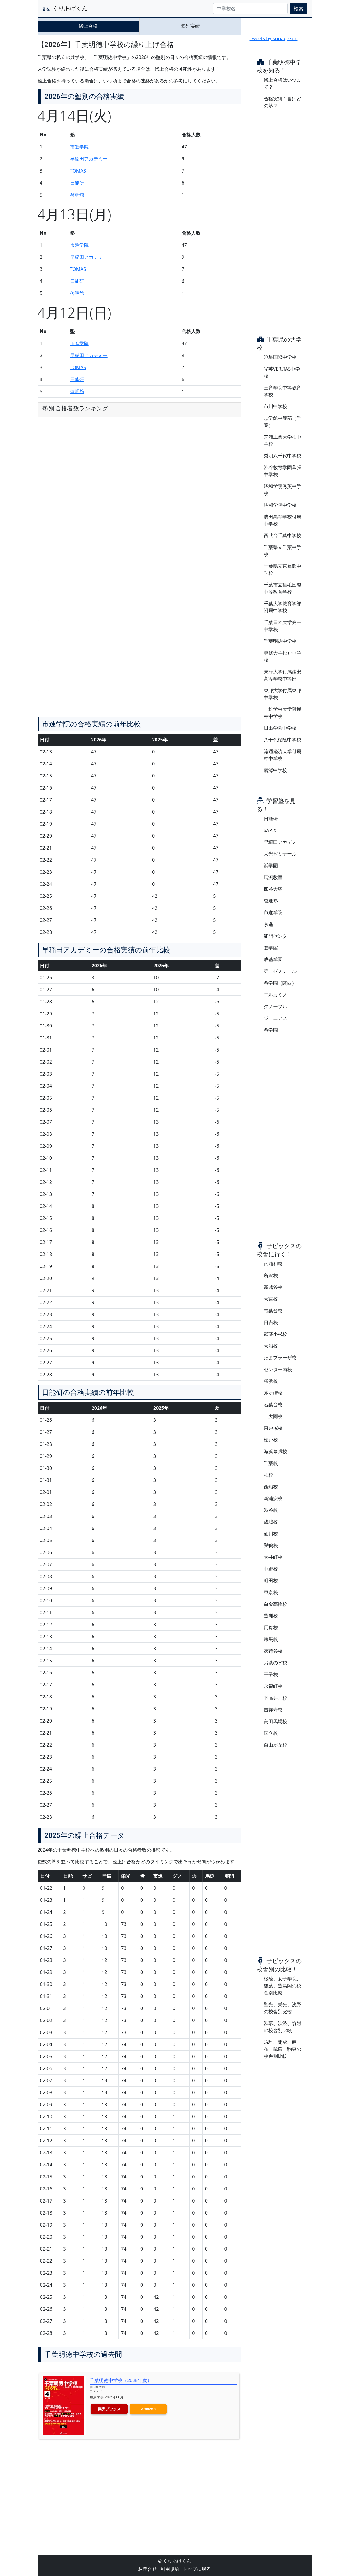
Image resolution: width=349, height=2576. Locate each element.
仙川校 (271, 1533)
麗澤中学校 (275, 770)
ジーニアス (275, 1018)
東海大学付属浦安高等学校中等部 (282, 675)
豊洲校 (271, 1615)
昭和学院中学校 (280, 505)
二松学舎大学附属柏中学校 (282, 712)
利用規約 (170, 2569)
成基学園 (273, 959)
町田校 (271, 1580)
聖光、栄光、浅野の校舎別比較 (282, 2008)
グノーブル (275, 1006)
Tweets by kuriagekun (274, 38)
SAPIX (270, 830)
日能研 (77, 183)
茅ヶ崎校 (273, 1393)
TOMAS (78, 171)
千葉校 (271, 1463)
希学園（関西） (280, 983)
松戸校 (271, 1439)
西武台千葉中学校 (282, 535)
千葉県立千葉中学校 (282, 550)
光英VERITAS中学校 (282, 372)
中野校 (271, 1569)
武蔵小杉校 (275, 1334)
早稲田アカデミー (89, 158)
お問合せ (147, 2569)
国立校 (271, 1733)
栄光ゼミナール (280, 854)
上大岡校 (273, 1416)
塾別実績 (190, 26)
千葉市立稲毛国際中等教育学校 (282, 588)
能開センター (278, 936)
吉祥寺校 (273, 1709)
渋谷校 (271, 1510)
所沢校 (271, 1275)
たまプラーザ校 (280, 1357)
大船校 (271, 1346)
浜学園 (271, 865)
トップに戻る (197, 2569)
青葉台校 (273, 1310)
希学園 (271, 1030)
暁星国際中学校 (280, 357)
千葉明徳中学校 (280, 641)
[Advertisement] (139, 671)
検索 (298, 8)
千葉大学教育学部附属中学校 (282, 607)
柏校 (268, 1475)
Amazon (148, 2409)
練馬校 (271, 1639)
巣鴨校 (271, 1545)
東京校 (271, 1592)
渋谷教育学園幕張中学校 (282, 471)
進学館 (271, 947)
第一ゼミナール (280, 971)
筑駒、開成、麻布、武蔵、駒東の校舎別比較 (282, 2049)
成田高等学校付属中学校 (282, 520)
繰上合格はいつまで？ (282, 83)
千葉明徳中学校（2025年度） (121, 2380)
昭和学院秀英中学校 (282, 489)
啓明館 (77, 195)
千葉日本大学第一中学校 (282, 626)
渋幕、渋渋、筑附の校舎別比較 (282, 2027)
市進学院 (79, 146)
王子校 (271, 1674)
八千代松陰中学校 (282, 739)
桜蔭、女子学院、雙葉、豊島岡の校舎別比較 (282, 1985)
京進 (268, 924)
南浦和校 (273, 1263)
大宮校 (271, 1299)
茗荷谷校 (273, 1651)
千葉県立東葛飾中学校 (282, 569)
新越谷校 (273, 1287)
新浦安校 (273, 1498)
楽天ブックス (109, 2409)
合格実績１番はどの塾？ (282, 102)
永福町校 (273, 1686)
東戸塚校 (273, 1428)
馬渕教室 (273, 877)
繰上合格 (88, 26)
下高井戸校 (275, 1698)
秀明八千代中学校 (282, 455)
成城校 (271, 1522)
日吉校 (271, 1322)
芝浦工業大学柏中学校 (282, 440)
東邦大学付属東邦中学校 (282, 694)
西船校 (271, 1486)
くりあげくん (65, 8)
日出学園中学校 (280, 728)
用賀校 (271, 1627)
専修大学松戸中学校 (282, 656)
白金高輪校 (275, 1604)
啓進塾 (271, 900)
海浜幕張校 (275, 1451)
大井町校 (273, 1557)
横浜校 (271, 1381)
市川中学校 (275, 406)
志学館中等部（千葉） (282, 421)
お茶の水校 (275, 1662)
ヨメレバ (95, 2391)
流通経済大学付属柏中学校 (282, 755)
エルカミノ (275, 994)
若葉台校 (273, 1404)
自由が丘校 (275, 1745)
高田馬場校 (275, 1721)
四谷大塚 (273, 889)
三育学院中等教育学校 (282, 391)
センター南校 (278, 1369)
